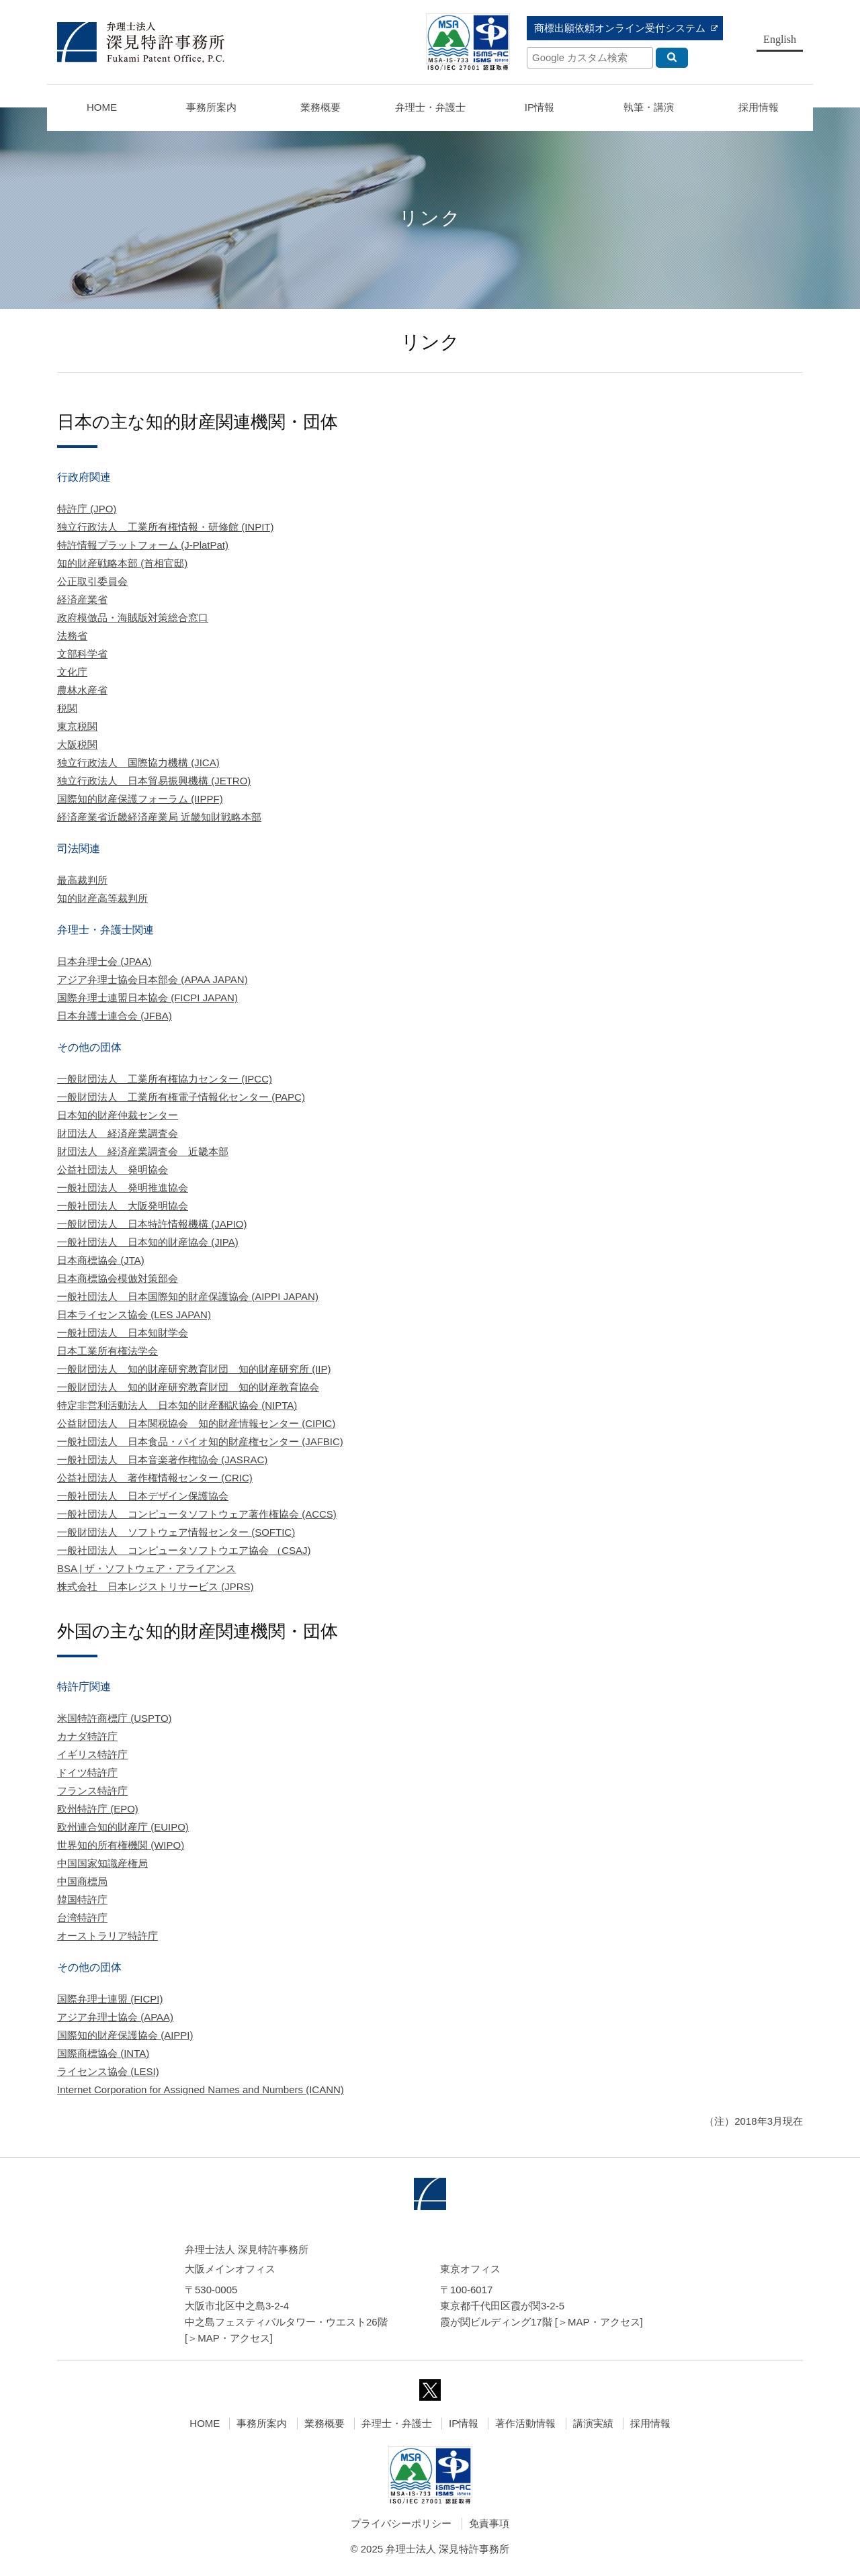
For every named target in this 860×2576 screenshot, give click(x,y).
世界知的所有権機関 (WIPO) (120, 1845)
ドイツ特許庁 (87, 1772)
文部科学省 (82, 653)
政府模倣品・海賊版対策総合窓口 (132, 617)
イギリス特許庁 (92, 1754)
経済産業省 (82, 599)
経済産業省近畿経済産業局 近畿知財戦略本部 (159, 817)
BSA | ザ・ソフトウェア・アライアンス (146, 1568)
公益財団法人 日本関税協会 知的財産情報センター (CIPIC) (196, 1423)
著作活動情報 (525, 2423)
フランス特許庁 (92, 1790)
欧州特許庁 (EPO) (97, 1808)
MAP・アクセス (234, 2338)
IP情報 (463, 2423)
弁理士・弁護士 (430, 107)
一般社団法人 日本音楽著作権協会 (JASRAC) (162, 1459)
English (779, 39)
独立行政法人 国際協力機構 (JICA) (138, 762)
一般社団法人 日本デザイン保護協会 (142, 1496)
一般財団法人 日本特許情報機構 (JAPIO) (152, 1224)
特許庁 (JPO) (86, 508)
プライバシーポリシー (401, 2523)
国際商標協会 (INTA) (103, 2053)
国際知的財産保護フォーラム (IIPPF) (140, 798)
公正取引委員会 (92, 581)
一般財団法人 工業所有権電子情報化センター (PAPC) (181, 1097)
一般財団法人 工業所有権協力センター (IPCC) (164, 1079)
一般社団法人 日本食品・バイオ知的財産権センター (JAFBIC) (200, 1441)
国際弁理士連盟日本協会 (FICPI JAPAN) (147, 997)
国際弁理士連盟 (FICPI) (110, 1999)
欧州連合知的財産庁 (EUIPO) (123, 1827)
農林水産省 (82, 690)
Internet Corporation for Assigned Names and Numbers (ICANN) (200, 2089)
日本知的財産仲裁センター (117, 1115)
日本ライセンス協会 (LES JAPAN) (134, 1314)
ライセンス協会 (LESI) (108, 2071)
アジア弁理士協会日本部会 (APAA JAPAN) (152, 979)
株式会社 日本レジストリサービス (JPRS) (155, 1586)
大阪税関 (77, 744)
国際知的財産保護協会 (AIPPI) (125, 2035)
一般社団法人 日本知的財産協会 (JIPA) (148, 1242)
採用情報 (650, 2423)
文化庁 (72, 672)
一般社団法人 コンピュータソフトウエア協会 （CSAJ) (184, 1550)
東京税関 (77, 726)
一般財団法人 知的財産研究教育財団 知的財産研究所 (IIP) (194, 1369)
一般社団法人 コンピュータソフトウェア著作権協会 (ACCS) (197, 1514)
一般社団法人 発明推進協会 (122, 1187)
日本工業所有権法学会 (107, 1350)
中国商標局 (82, 1881)
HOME (102, 107)
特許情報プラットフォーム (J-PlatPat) (142, 545)
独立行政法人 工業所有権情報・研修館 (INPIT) (165, 527)
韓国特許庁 (82, 1899)
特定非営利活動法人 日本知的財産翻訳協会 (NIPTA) (177, 1405)
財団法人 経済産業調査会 (117, 1133)
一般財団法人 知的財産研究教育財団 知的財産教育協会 (188, 1387)
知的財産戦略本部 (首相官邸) (122, 563)
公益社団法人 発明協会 (112, 1169)
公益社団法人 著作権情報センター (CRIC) (155, 1477)
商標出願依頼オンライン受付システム (619, 28)
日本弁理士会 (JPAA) (104, 961)
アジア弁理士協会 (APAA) (115, 2017)
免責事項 (489, 2523)
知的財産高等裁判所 (102, 898)
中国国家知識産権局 (102, 1863)
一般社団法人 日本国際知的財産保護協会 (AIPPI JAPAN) (187, 1296)
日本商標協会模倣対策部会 (117, 1278)
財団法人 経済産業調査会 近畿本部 (142, 1151)
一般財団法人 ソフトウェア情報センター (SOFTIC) (176, 1532)
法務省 (72, 635)
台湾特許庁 (82, 1917)
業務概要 (320, 107)
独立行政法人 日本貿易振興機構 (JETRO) (154, 780)
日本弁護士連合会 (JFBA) (114, 1015)
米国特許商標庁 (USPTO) (114, 1718)
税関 (67, 708)
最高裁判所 (82, 880)
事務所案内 (261, 2423)
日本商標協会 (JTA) (100, 1260)
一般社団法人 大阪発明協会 (122, 1205)
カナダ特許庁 (87, 1736)
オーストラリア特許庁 (107, 1935)
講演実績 (593, 2423)
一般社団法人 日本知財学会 (122, 1332)
